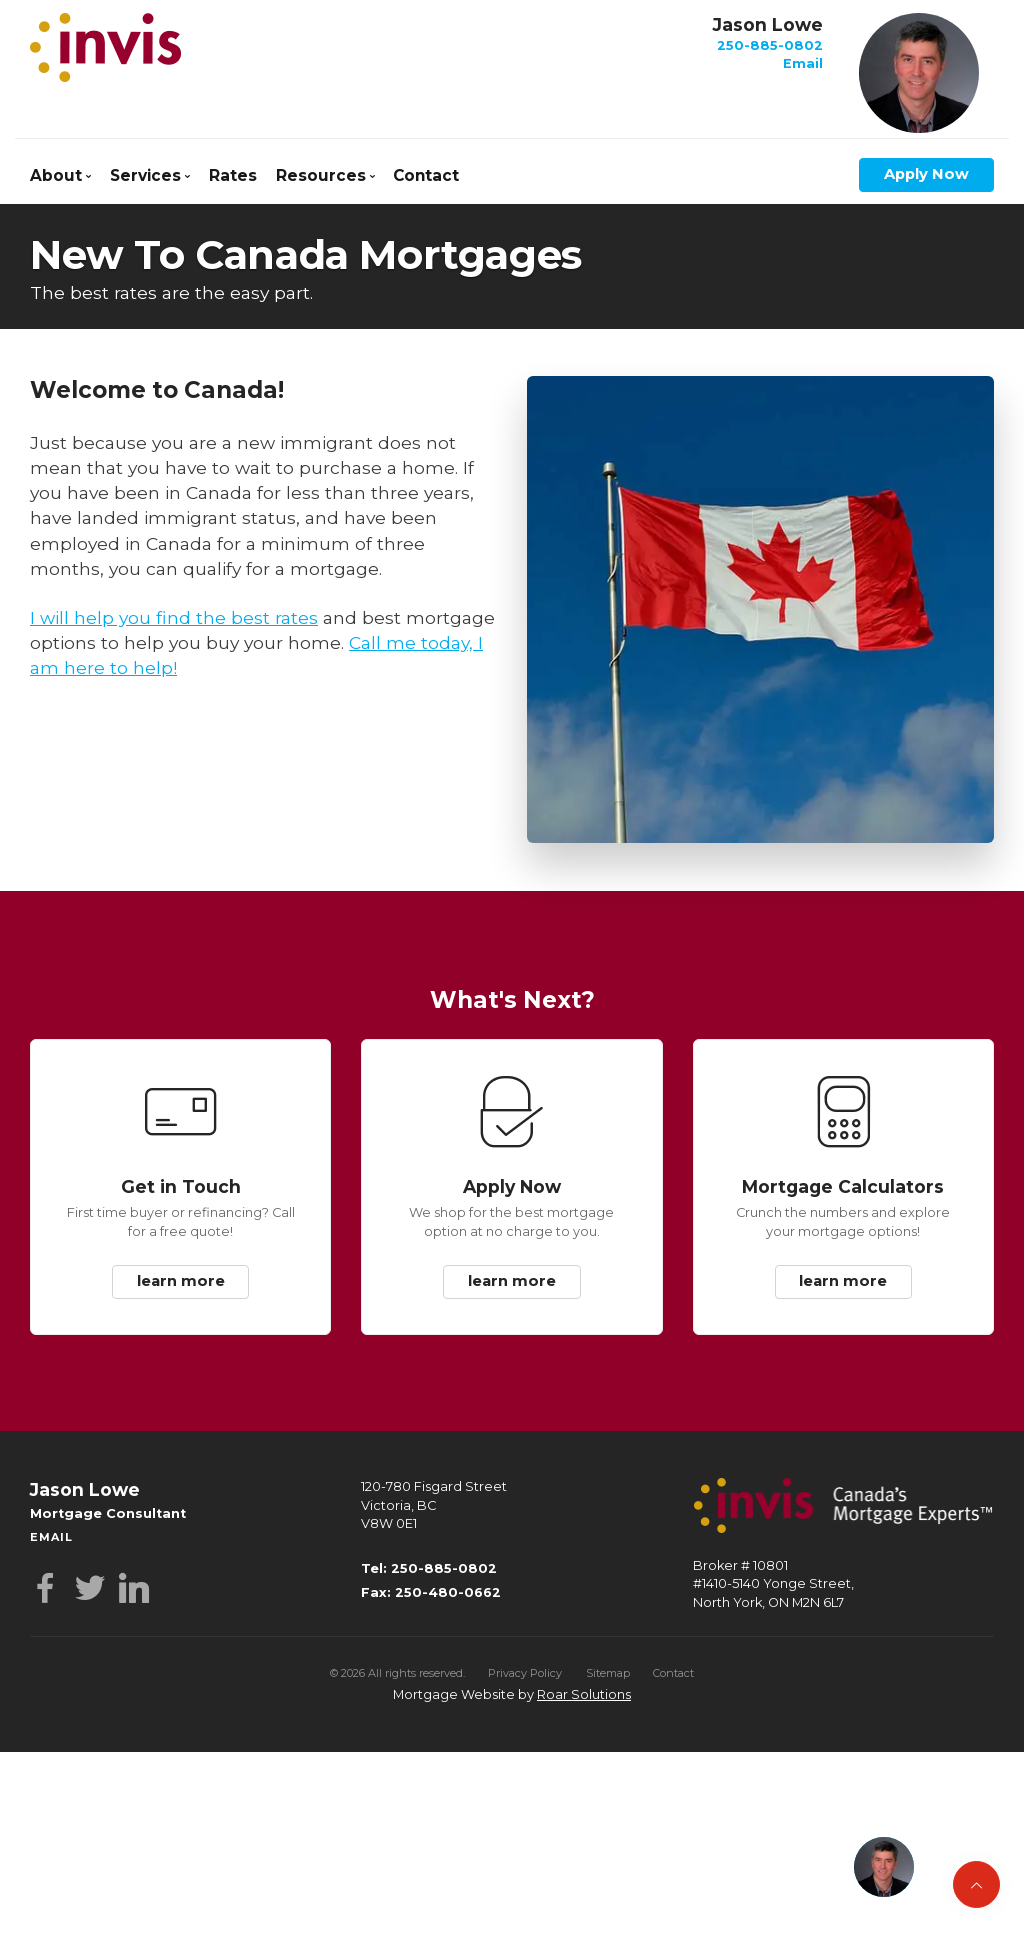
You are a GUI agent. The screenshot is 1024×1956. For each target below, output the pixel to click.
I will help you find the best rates (174, 617)
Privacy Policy (525, 1673)
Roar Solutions (584, 1694)
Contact (426, 175)
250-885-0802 (770, 45)
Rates (233, 175)
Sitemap (608, 1673)
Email (803, 63)
